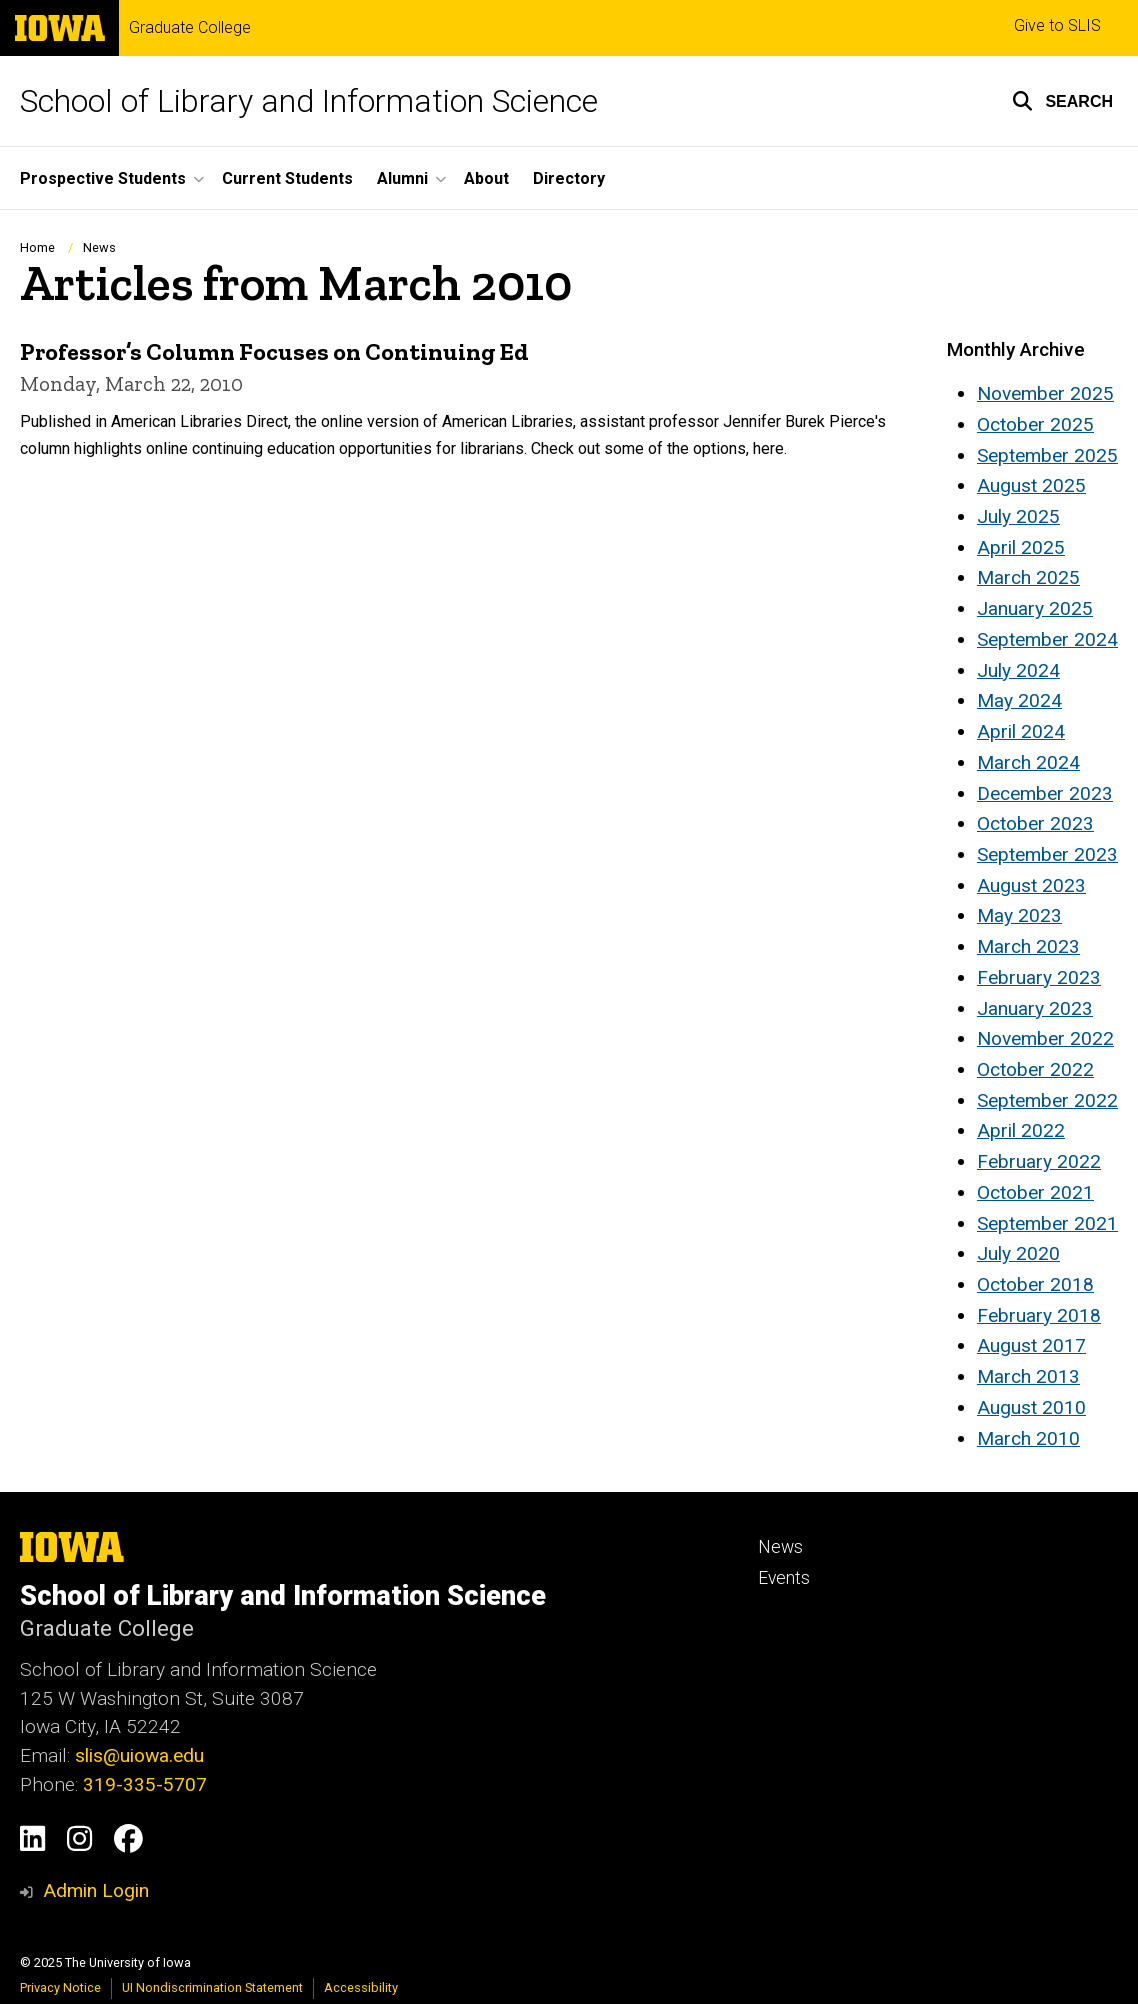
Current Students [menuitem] (287, 178)
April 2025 (1021, 547)
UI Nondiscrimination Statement (212, 1987)
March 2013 (1028, 1376)
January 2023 (1035, 1008)
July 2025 (1018, 516)
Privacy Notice (60, 1987)
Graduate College (190, 28)
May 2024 (1019, 700)
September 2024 (1047, 639)
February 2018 (1039, 1315)
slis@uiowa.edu (139, 1755)
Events (784, 1578)
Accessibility (361, 1987)
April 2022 (1021, 1130)
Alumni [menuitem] (402, 178)
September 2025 (1047, 455)
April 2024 (1021, 731)
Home (37, 247)
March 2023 (1028, 946)
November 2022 (1045, 1038)
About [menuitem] (486, 178)
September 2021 (1047, 1223)
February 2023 (1039, 977)
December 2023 (1045, 793)
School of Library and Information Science (309, 101)
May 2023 (1019, 915)
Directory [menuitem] (569, 178)
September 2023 (1047, 854)
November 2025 (1045, 393)
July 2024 (1018, 670)
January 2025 (1035, 608)
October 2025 (1035, 424)
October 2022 (1035, 1069)
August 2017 (1031, 1345)
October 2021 (1035, 1192)
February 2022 (1039, 1161)
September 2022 (1047, 1100)
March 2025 (1028, 577)
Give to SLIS (1057, 25)
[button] (1062, 101)
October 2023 (1035, 823)
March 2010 (1028, 1438)
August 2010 (1031, 1407)
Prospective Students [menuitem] (103, 178)
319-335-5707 (145, 1784)
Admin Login (96, 1890)
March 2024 (1028, 762)
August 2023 (1031, 885)
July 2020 (1018, 1253)
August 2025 (1031, 485)
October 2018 (1035, 1284)
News (99, 247)
